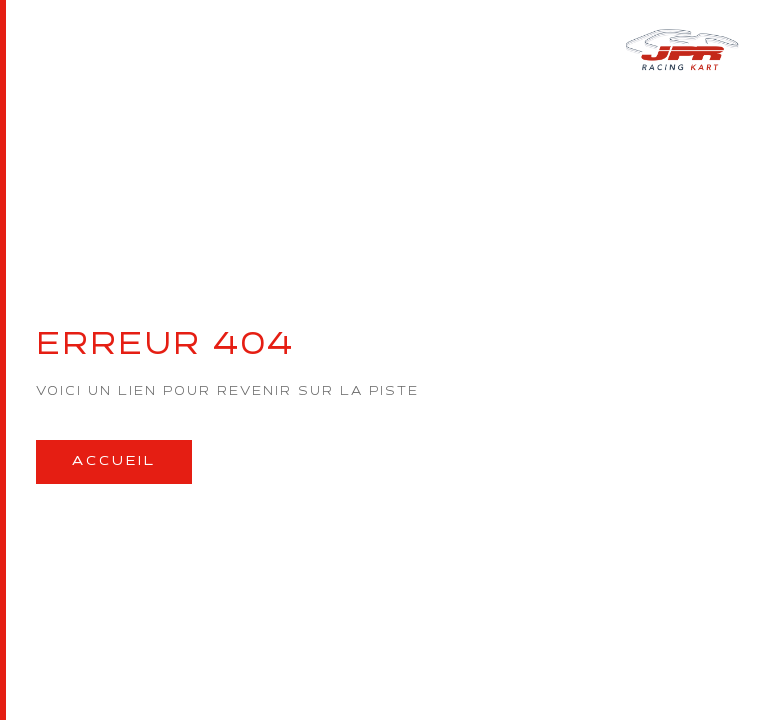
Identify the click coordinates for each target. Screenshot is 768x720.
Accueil (114, 461)
